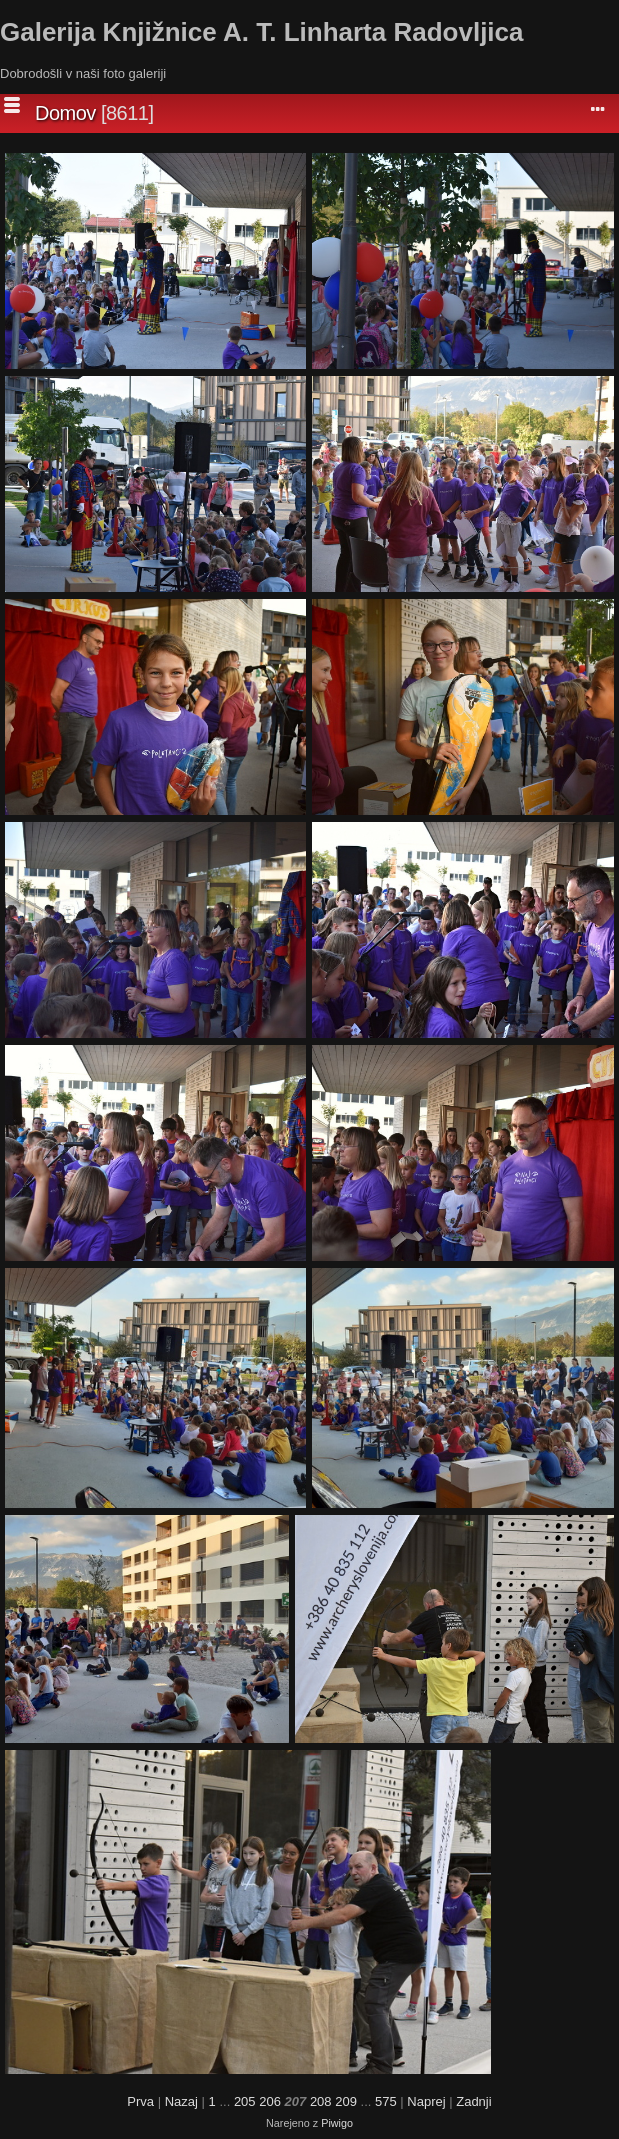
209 (346, 2101)
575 (386, 2101)
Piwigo (337, 2123)
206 (270, 2101)
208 (321, 2101)
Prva (140, 2101)
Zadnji (473, 2101)
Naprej (426, 2101)
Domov (65, 113)
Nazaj (181, 2101)
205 (245, 2101)
